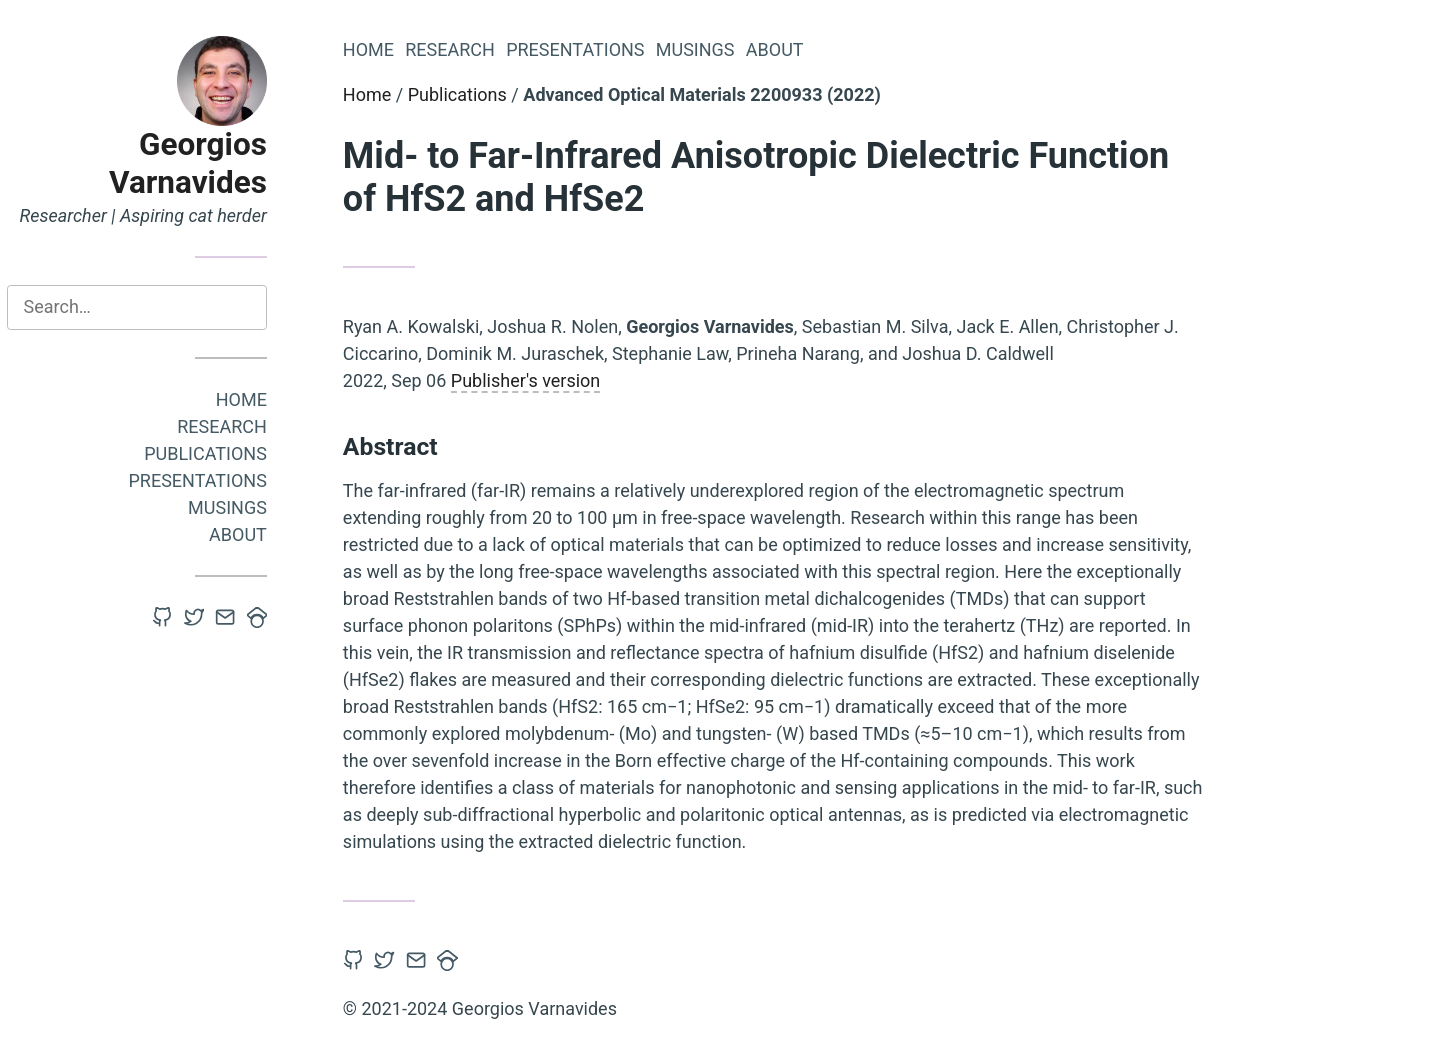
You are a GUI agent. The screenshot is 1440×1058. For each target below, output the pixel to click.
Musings (240, 507)
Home (254, 399)
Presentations (211, 480)
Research (235, 426)
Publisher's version (538, 380)
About (251, 534)
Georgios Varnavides (201, 163)
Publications (218, 453)
